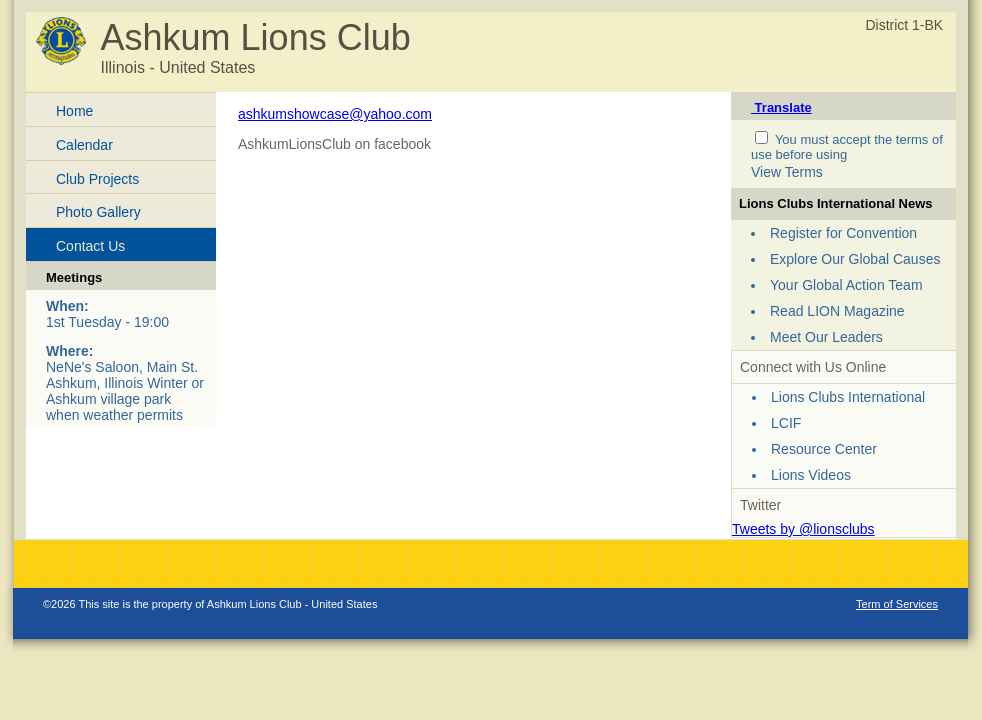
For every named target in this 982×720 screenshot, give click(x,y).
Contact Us (90, 246)
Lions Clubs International (848, 397)
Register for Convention (843, 233)
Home (74, 111)
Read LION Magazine (837, 311)
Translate (781, 107)
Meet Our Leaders (826, 337)
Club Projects (97, 179)
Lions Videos (811, 475)
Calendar (84, 145)
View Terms (787, 172)
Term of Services (897, 604)
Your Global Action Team (846, 285)
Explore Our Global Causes (855, 259)
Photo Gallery (98, 212)
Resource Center (824, 449)
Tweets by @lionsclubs (803, 529)
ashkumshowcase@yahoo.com (335, 114)
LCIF (786, 423)
